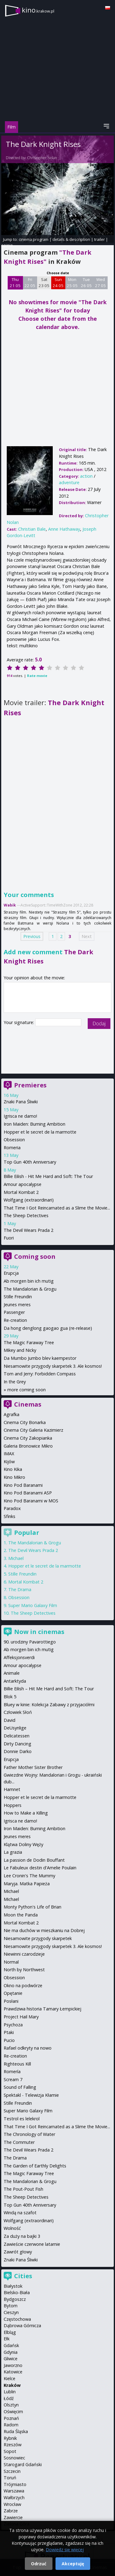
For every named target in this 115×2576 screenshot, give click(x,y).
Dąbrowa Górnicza (22, 2325)
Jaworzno (13, 2365)
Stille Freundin (18, 1296)
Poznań (11, 2418)
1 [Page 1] (53, 936)
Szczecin (12, 2471)
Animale (12, 1673)
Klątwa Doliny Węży (23, 1844)
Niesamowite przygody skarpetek (38, 1938)
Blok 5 (10, 1696)
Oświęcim (13, 2411)
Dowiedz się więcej (65, 2549)
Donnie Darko (18, 1751)
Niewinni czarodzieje (24, 1954)
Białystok (13, 2286)
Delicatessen (16, 1736)
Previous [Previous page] (31, 936)
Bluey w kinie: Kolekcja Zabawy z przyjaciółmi (49, 1704)
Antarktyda (15, 1681)
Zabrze (11, 2511)
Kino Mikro (14, 1477)
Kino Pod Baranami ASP (28, 1493)
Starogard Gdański (23, 2464)
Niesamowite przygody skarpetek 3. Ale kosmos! (53, 1366)
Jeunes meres (17, 1304)
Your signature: (19, 1022)
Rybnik (10, 2438)
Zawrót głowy (18, 2252)
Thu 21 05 (15, 282)
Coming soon (35, 1256)
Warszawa (14, 2491)
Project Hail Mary (21, 2017)
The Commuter (19, 2142)
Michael (16, 1558)
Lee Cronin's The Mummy (29, 1876)
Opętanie (13, 1993)
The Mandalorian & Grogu (30, 1289)
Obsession (14, 1139)
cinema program (33, 239)
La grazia (13, 1852)
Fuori (9, 1238)
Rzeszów (12, 2444)
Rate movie (37, 675)
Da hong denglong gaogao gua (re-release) (48, 1328)
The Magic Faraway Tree (29, 1342)
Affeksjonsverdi (19, 1657)
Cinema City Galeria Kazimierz (33, 1430)
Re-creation (15, 1320)
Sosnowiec (14, 2458)
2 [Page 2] (61, 936)
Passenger (14, 1312)
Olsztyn (11, 2405)
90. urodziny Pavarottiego (30, 1642)
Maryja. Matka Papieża (27, 1883)
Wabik (10, 905)
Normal (11, 1962)
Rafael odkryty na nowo (28, 2048)
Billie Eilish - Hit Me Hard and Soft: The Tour (48, 1176)
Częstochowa (17, 2319)
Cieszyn (11, 2312)
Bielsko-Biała (17, 2292)
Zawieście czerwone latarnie (32, 2244)
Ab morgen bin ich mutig (29, 1281)
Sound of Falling (20, 2087)
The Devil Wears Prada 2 (28, 1230)
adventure (69, 482)
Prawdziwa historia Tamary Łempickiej (42, 2009)
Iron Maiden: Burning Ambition (34, 1124)
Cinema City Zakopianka (28, 1438)
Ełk (7, 2339)
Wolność (12, 2228)
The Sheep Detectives (26, 1215)
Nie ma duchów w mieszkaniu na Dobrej (44, 1930)
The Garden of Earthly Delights (35, 2166)
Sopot (10, 2451)
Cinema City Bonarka (25, 1422)
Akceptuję (73, 2564)
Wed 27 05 (100, 282)
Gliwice (10, 2358)
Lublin (10, 2392)
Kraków (12, 2385)
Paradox (12, 1508)
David (9, 1720)
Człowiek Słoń (18, 1712)
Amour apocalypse (22, 1184)
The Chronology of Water (29, 2134)
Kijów (9, 1461)
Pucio (9, 2040)
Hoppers (12, 1805)
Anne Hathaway (64, 529)
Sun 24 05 (58, 282)
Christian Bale (32, 529)
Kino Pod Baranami (23, 1485)
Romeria (12, 1147)
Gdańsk (11, 2345)
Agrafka (11, 1414)
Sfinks (9, 1516)
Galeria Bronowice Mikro (28, 1446)
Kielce (9, 2378)
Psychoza (13, 2025)
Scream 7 (13, 2079)
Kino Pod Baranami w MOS (31, 1501)
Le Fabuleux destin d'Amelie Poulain (40, 1868)
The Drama (19, 1589)
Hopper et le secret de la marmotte (40, 1132)
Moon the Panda (21, 1915)
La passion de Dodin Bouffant (34, 1860)
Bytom (10, 2306)
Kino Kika (13, 1469)
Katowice (13, 2372)
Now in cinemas (39, 1632)
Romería (12, 2071)
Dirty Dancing (17, 1744)
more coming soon (26, 1390)
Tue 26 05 (86, 282)
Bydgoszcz (15, 2299)
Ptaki (9, 2032)
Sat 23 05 (44, 282)
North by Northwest (24, 1969)
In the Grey (15, 1382)
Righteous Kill (17, 2064)
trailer (99, 239)
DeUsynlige (15, 1728)
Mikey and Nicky (20, 1350)
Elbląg (10, 2332)
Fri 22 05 (30, 282)
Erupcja (11, 1273)
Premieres (30, 1085)
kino (38, 10)
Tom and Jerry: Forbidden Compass (40, 1374)
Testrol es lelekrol (22, 2119)
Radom (11, 2425)
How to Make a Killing (26, 1813)
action (86, 476)
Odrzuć (38, 2564)
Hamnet (12, 1789)
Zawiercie (13, 2517)
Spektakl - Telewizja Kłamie (31, 2095)
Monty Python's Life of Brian (32, 1907)
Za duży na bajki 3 (22, 2236)
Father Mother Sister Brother (33, 1767)
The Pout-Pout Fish (23, 2189)
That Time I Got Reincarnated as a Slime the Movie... (57, 1208)
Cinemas (27, 1404)
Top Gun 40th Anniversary (30, 1162)
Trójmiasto (15, 2484)
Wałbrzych (14, 2497)
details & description (71, 239)
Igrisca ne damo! (20, 1116)
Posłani (11, 2001)
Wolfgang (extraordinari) (29, 1200)
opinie (7, 245)
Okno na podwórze (23, 1985)
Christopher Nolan (42, 157)
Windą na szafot (20, 2212)
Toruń (10, 2478)
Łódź (9, 2398)
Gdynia (10, 2352)
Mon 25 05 (72, 282)
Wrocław (12, 2504)
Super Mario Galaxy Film (32, 1605)
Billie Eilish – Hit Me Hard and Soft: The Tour (49, 1689)
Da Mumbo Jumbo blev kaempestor (40, 1358)
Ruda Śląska (16, 2431)
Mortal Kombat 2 (21, 1192)
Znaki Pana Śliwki (21, 1102)
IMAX (9, 1453)
